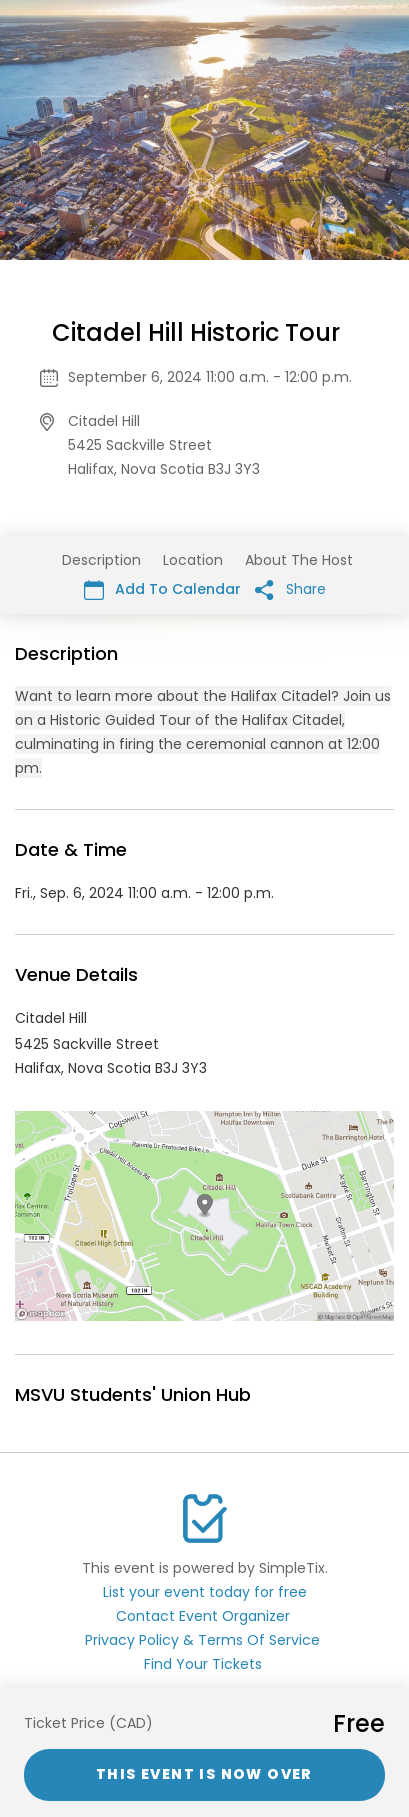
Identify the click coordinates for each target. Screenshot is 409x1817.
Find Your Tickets (203, 1664)
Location (193, 560)
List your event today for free (205, 1592)
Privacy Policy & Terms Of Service (202, 1640)
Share (290, 589)
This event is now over (204, 1774)
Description (101, 560)
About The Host (299, 560)
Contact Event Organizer (203, 1616)
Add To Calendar (162, 589)
